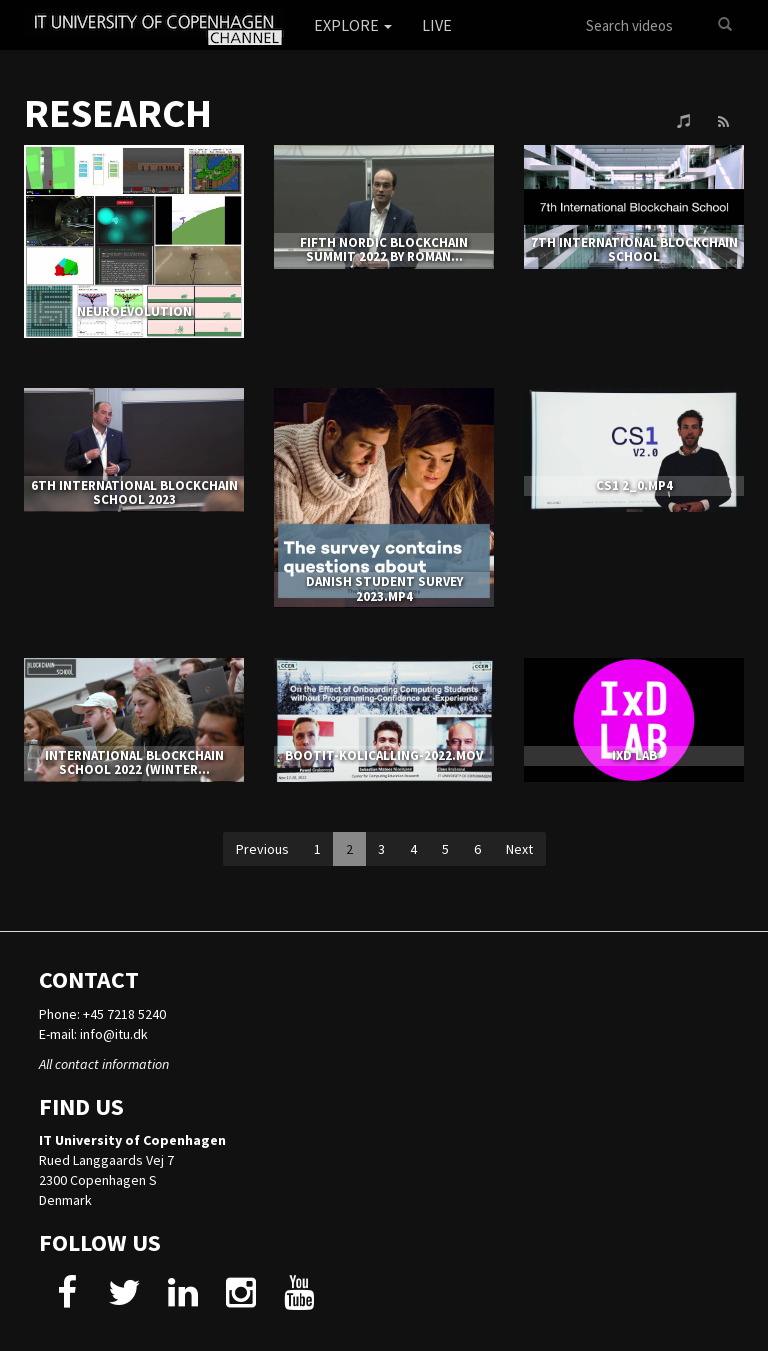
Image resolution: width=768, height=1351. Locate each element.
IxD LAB (634, 755)
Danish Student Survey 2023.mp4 (384, 588)
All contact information (104, 1064)
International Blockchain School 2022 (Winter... (134, 762)
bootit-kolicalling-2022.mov (384, 755)
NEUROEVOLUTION (134, 311)
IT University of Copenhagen (132, 1140)
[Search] (725, 25)
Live (437, 25)
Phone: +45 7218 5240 (102, 1014)
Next (519, 849)
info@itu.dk (114, 1034)
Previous (262, 849)
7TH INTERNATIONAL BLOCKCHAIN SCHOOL (634, 249)
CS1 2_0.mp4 (634, 485)
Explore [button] (353, 25)
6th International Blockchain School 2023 (134, 492)
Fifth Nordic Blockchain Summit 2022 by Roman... (384, 249)
